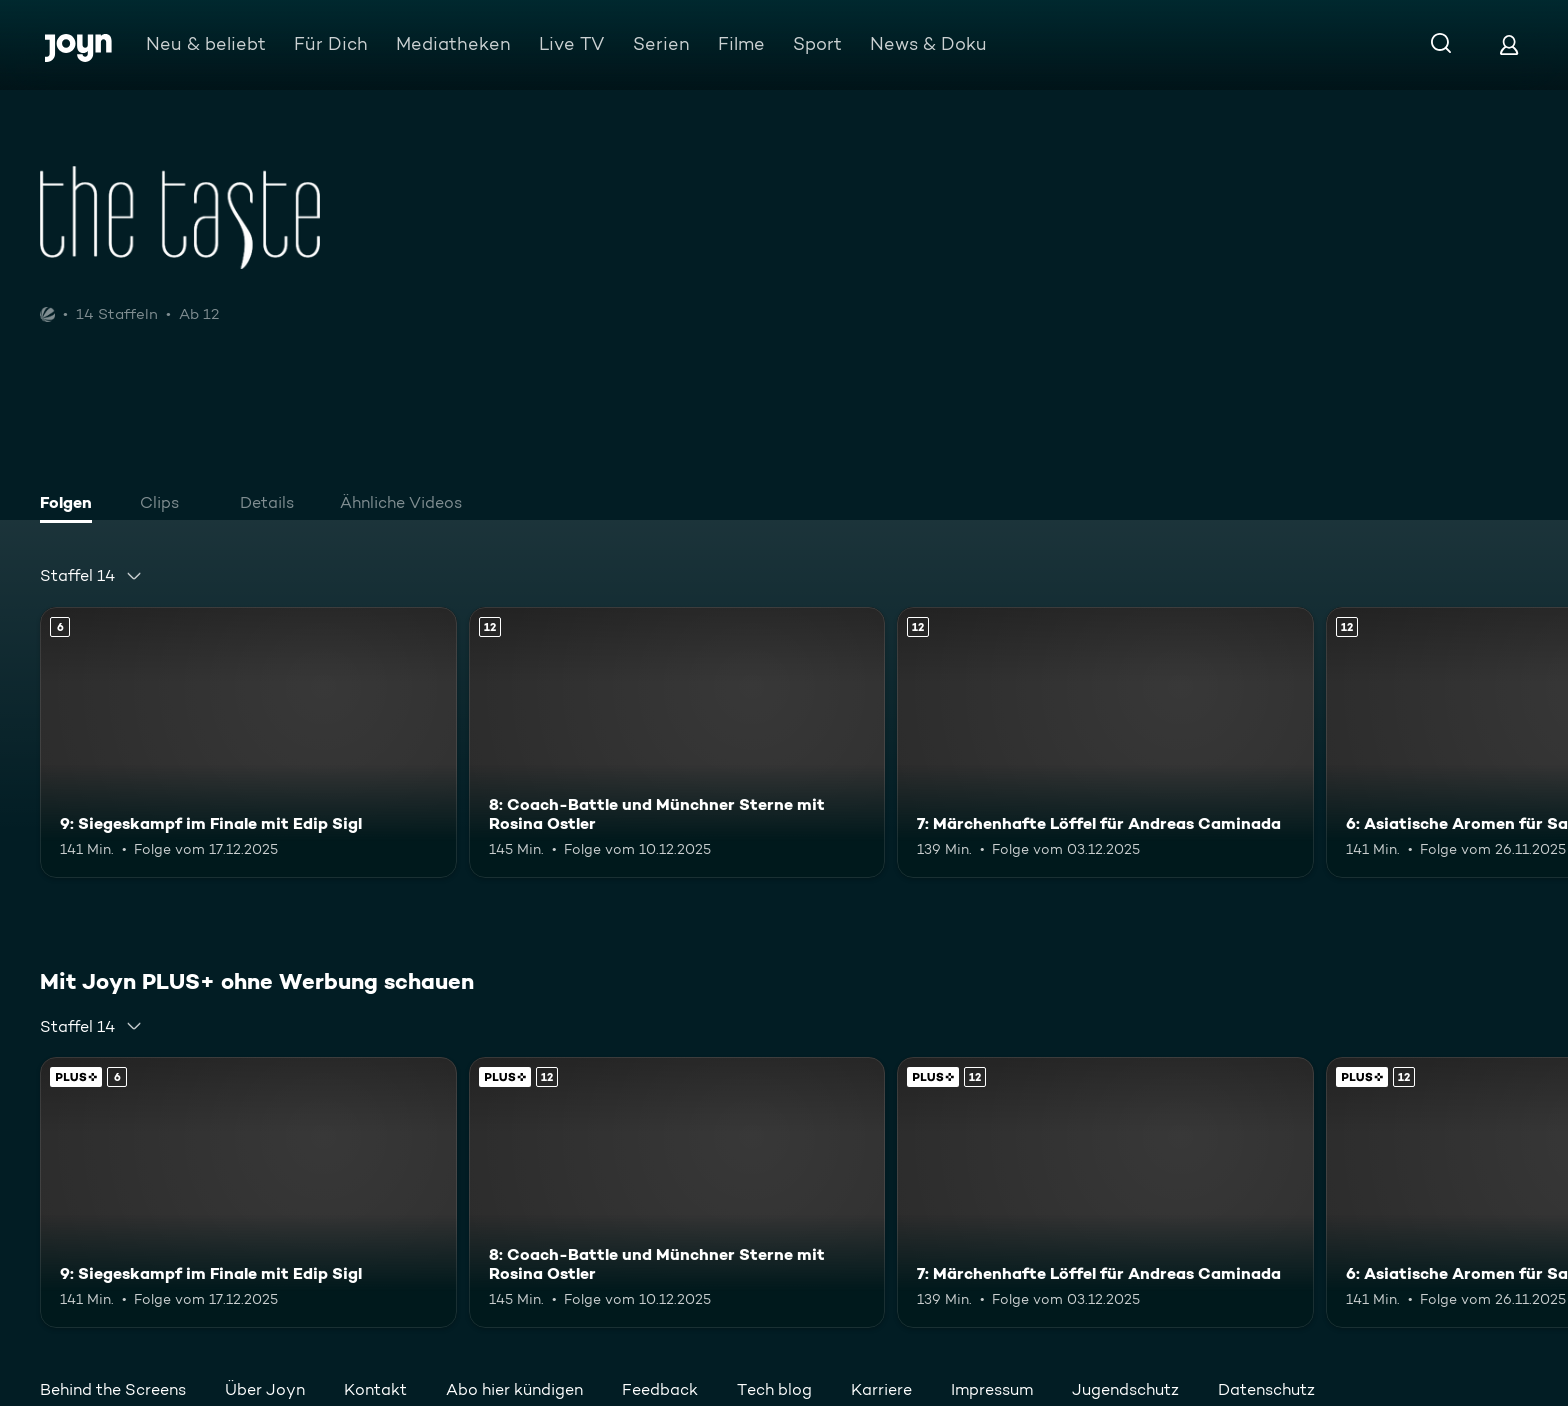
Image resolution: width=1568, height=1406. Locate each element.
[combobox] (91, 576)
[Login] (1509, 44)
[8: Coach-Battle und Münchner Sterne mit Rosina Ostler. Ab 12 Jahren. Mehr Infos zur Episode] (677, 742)
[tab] (71, 505)
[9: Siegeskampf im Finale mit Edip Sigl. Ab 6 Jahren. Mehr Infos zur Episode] (248, 742)
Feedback (660, 1389)
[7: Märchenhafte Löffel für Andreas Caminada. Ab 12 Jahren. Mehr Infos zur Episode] (1105, 742)
